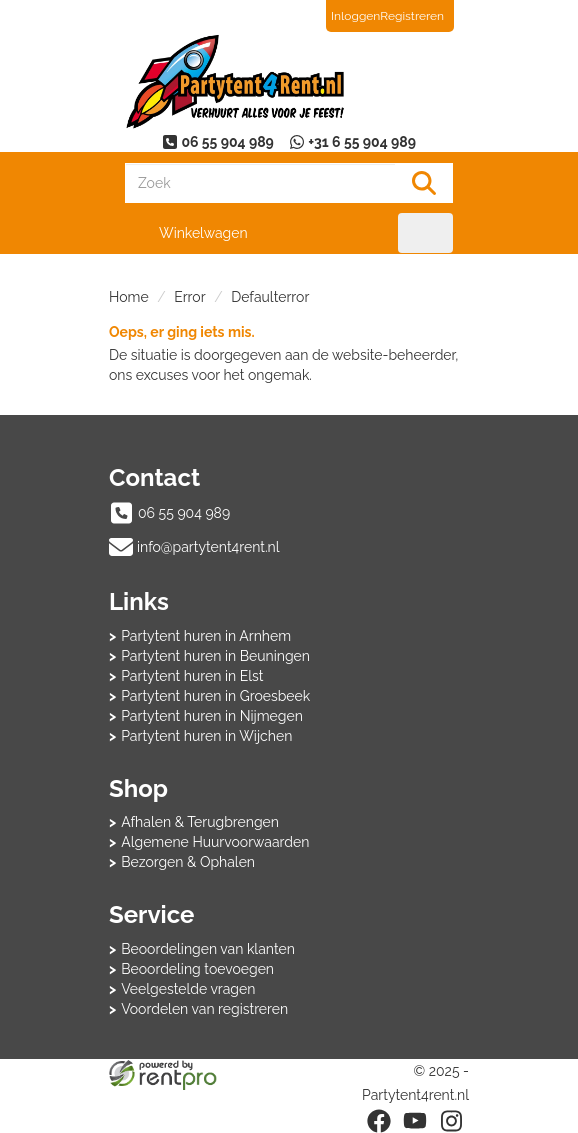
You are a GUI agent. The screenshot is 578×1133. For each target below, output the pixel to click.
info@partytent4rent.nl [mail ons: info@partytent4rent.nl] (208, 547)
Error (189, 297)
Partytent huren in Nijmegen (212, 716)
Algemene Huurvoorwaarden (215, 842)
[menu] (425, 233)
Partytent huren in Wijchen (206, 736)
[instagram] (451, 1121)
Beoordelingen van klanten (208, 949)
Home (129, 297)
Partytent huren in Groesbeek (215, 696)
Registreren (412, 16)
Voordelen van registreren (204, 1009)
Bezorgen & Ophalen (188, 862)
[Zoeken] (424, 183)
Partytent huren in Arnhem (206, 636)
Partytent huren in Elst (192, 676)
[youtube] (415, 1121)
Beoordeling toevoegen (197, 969)
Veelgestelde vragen (188, 989)
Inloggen (355, 16)
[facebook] (379, 1121)
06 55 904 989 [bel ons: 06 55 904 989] (184, 513)
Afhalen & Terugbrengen (200, 822)
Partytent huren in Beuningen (215, 656)
